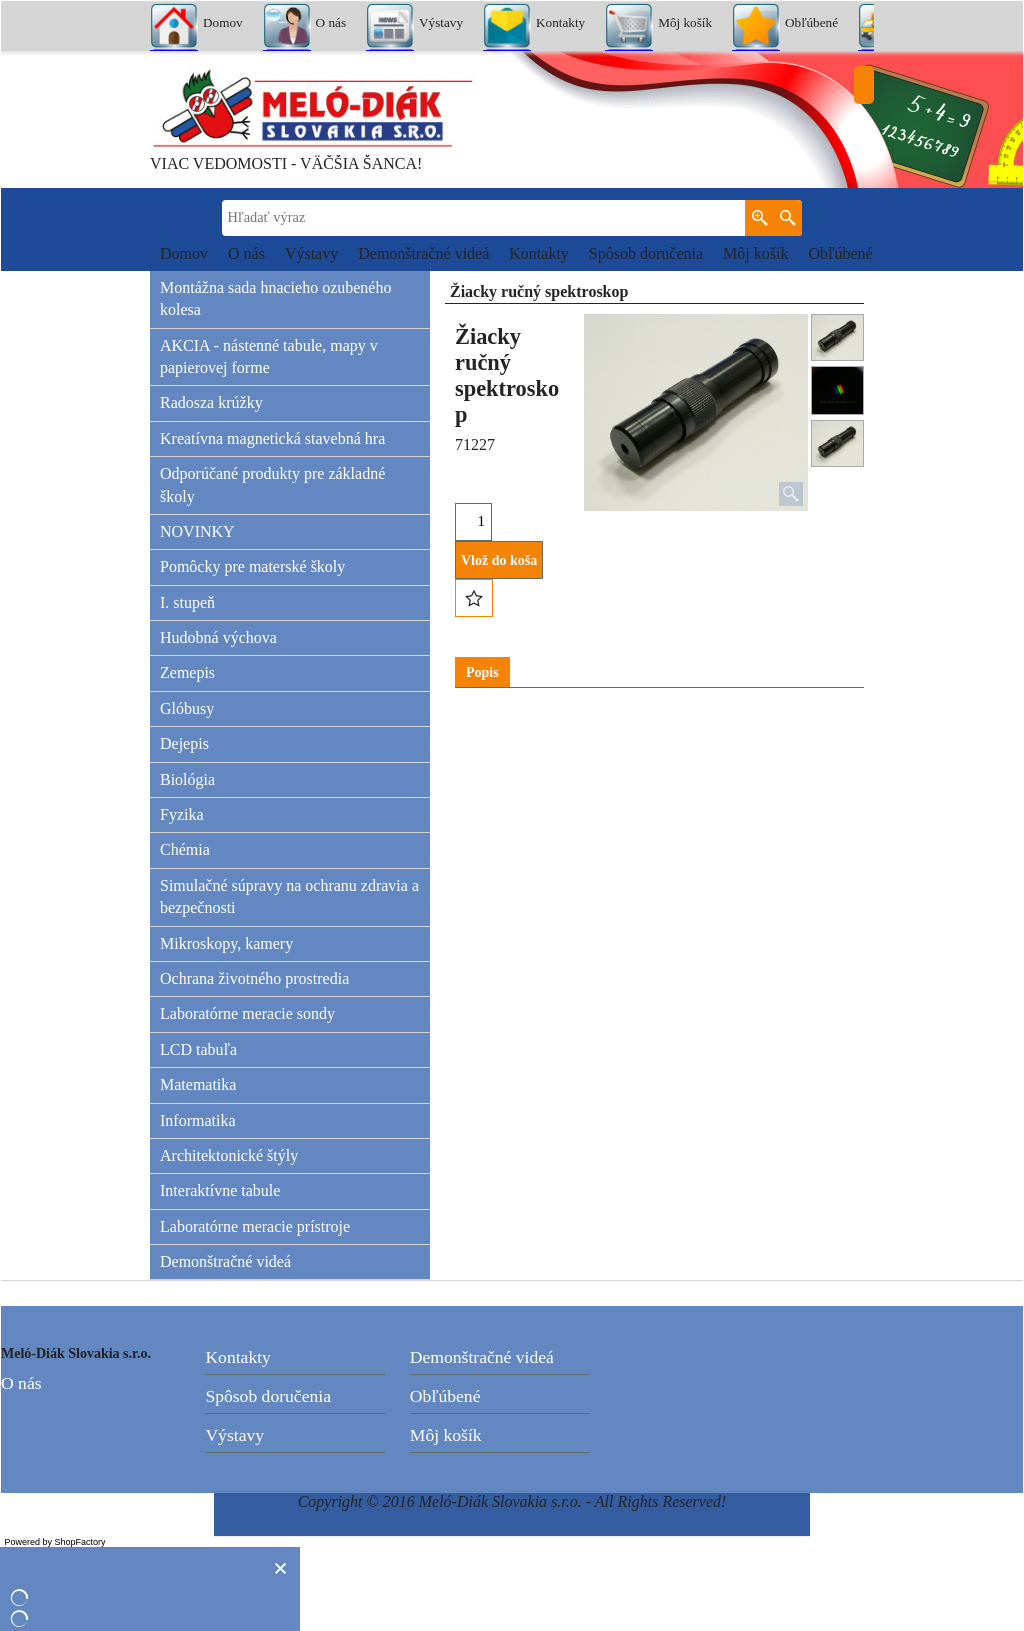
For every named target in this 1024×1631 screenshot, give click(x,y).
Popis (482, 672)
